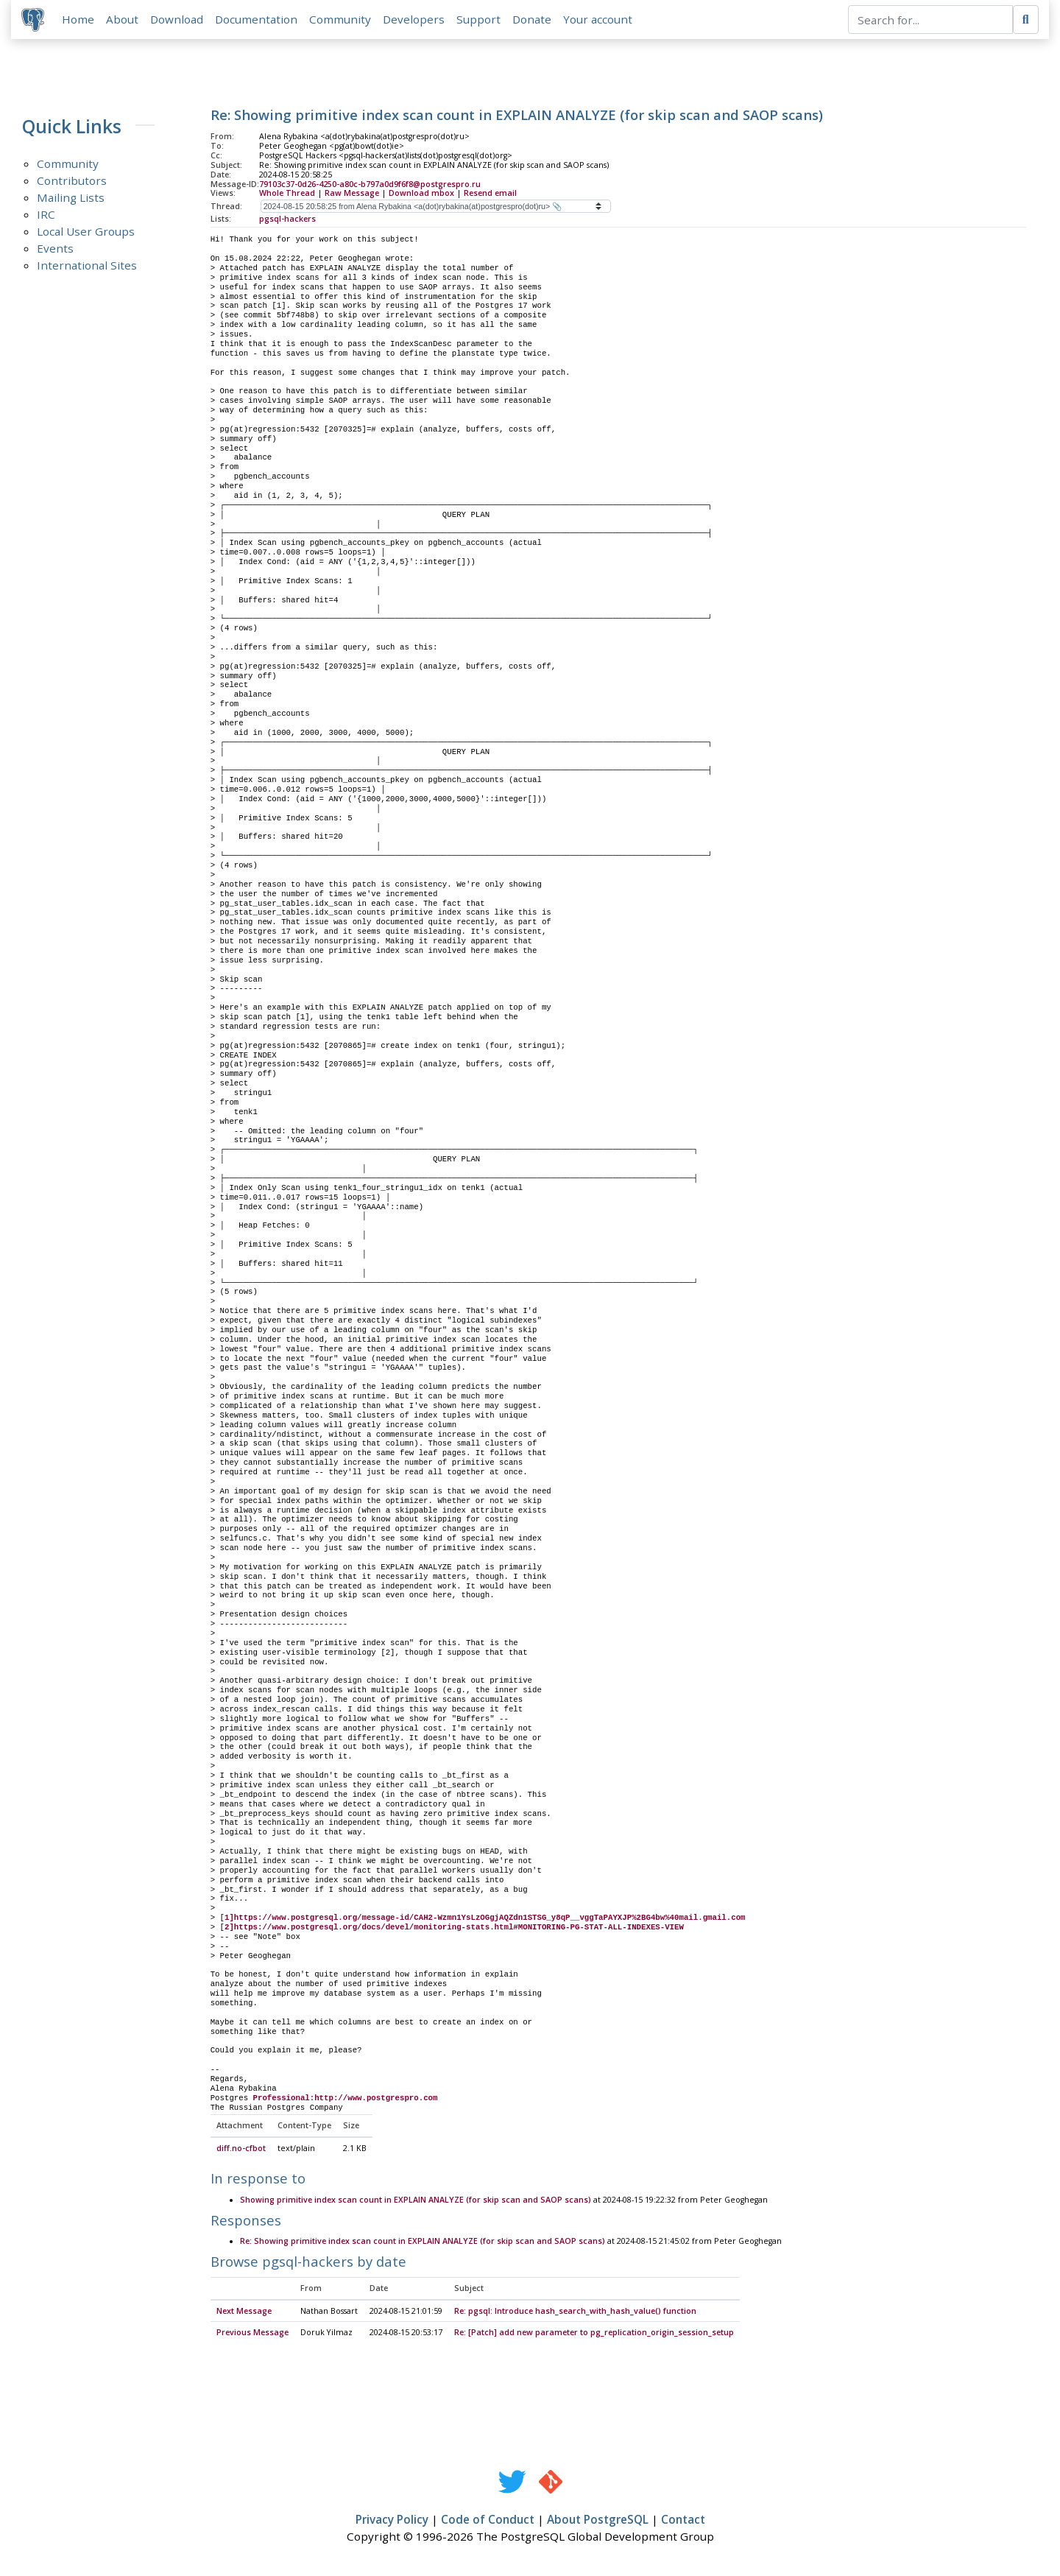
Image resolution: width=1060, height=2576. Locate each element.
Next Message (244, 2312)
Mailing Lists (71, 198)
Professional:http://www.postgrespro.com (345, 2099)
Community (341, 20)
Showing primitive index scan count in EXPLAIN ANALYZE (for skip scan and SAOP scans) (415, 2201)
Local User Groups (86, 232)
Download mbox (421, 194)
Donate (533, 20)
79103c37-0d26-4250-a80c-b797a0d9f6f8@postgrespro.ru (370, 185)
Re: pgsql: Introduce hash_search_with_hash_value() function (575, 2312)
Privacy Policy (392, 2521)
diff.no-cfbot (241, 2149)
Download (178, 20)
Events (55, 249)
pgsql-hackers (287, 220)
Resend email (490, 194)
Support (480, 20)
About (123, 20)
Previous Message (252, 2334)
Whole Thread (287, 194)
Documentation (257, 20)
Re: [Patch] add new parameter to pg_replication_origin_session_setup (594, 2334)
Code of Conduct (487, 2521)
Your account (599, 20)
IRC (46, 215)
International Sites (87, 266)
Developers (415, 20)
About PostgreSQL (598, 2521)
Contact (683, 2521)
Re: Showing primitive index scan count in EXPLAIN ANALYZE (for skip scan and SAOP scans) (422, 2243)
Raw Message (352, 194)
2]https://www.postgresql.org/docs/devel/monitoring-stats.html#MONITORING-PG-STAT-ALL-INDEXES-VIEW (454, 1929)
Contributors (72, 182)
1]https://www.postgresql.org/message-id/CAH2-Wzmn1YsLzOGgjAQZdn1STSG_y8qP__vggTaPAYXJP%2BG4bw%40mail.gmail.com (485, 1919)
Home (79, 20)
